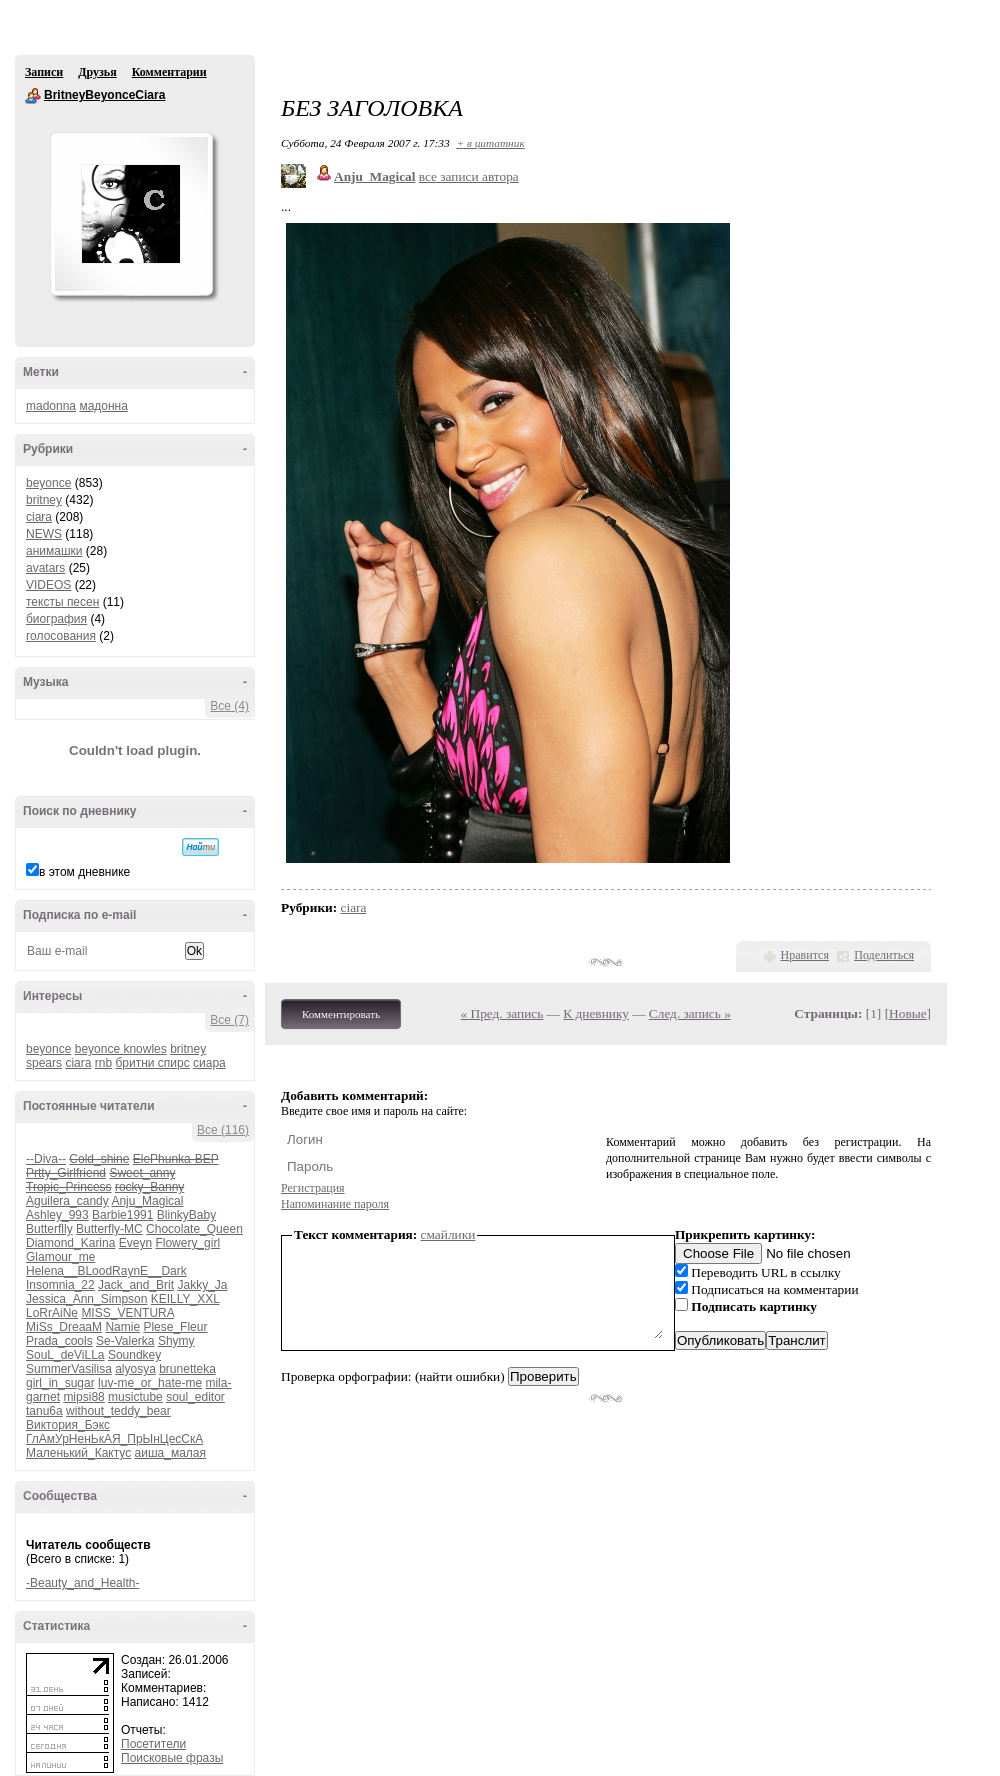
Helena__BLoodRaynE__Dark (106, 1271)
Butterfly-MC (109, 1229)
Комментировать (341, 1014)
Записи (44, 72)
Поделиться (884, 955)
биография (56, 619)
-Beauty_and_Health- (82, 1583)
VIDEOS (48, 585)
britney (44, 500)
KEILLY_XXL (185, 1299)
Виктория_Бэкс (68, 1425)
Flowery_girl (187, 1243)
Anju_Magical (147, 1201)
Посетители (153, 1744)
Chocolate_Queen (194, 1229)
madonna (51, 406)
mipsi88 (83, 1397)
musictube (135, 1397)
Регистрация (313, 1188)
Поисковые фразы (172, 1758)
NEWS (44, 534)
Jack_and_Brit (136, 1285)
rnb (103, 1063)
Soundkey (134, 1355)
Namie (122, 1327)
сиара (209, 1063)
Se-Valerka (125, 1341)
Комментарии (169, 72)
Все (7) (229, 1020)
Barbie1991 (122, 1215)
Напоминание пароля (335, 1204)
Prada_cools (59, 1341)
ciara (39, 517)
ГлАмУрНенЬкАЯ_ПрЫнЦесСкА (114, 1439)
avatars (45, 568)
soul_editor (195, 1397)
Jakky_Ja (202, 1285)
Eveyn (135, 1243)
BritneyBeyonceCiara (33, 96)
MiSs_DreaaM (64, 1327)
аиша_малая (170, 1453)
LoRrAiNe (52, 1313)
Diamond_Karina (70, 1243)
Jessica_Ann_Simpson (86, 1299)
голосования (61, 636)
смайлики (448, 1234)
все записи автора (469, 176)
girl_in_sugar (60, 1383)
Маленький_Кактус (78, 1453)
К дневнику (596, 1013)
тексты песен (62, 602)
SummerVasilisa (69, 1369)
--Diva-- (46, 1159)
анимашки (54, 551)
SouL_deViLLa (65, 1355)
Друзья (97, 72)
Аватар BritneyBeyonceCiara (131, 214)
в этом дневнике (84, 872)
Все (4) (229, 706)
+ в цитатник (490, 143)
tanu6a (44, 1411)
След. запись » (690, 1013)
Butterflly (49, 1229)
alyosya (135, 1369)
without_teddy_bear (118, 1411)
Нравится (805, 955)
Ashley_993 (57, 1215)
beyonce (48, 483)
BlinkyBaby (186, 1215)
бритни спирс (152, 1063)
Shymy (176, 1341)
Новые (907, 1013)
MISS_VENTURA (127, 1313)
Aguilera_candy (67, 1201)
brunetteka (187, 1369)
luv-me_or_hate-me (150, 1383)
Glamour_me (60, 1257)
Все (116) (223, 1130)
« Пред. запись (502, 1013)
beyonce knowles (121, 1049)
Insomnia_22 (60, 1285)
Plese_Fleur (175, 1327)
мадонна (103, 406)
